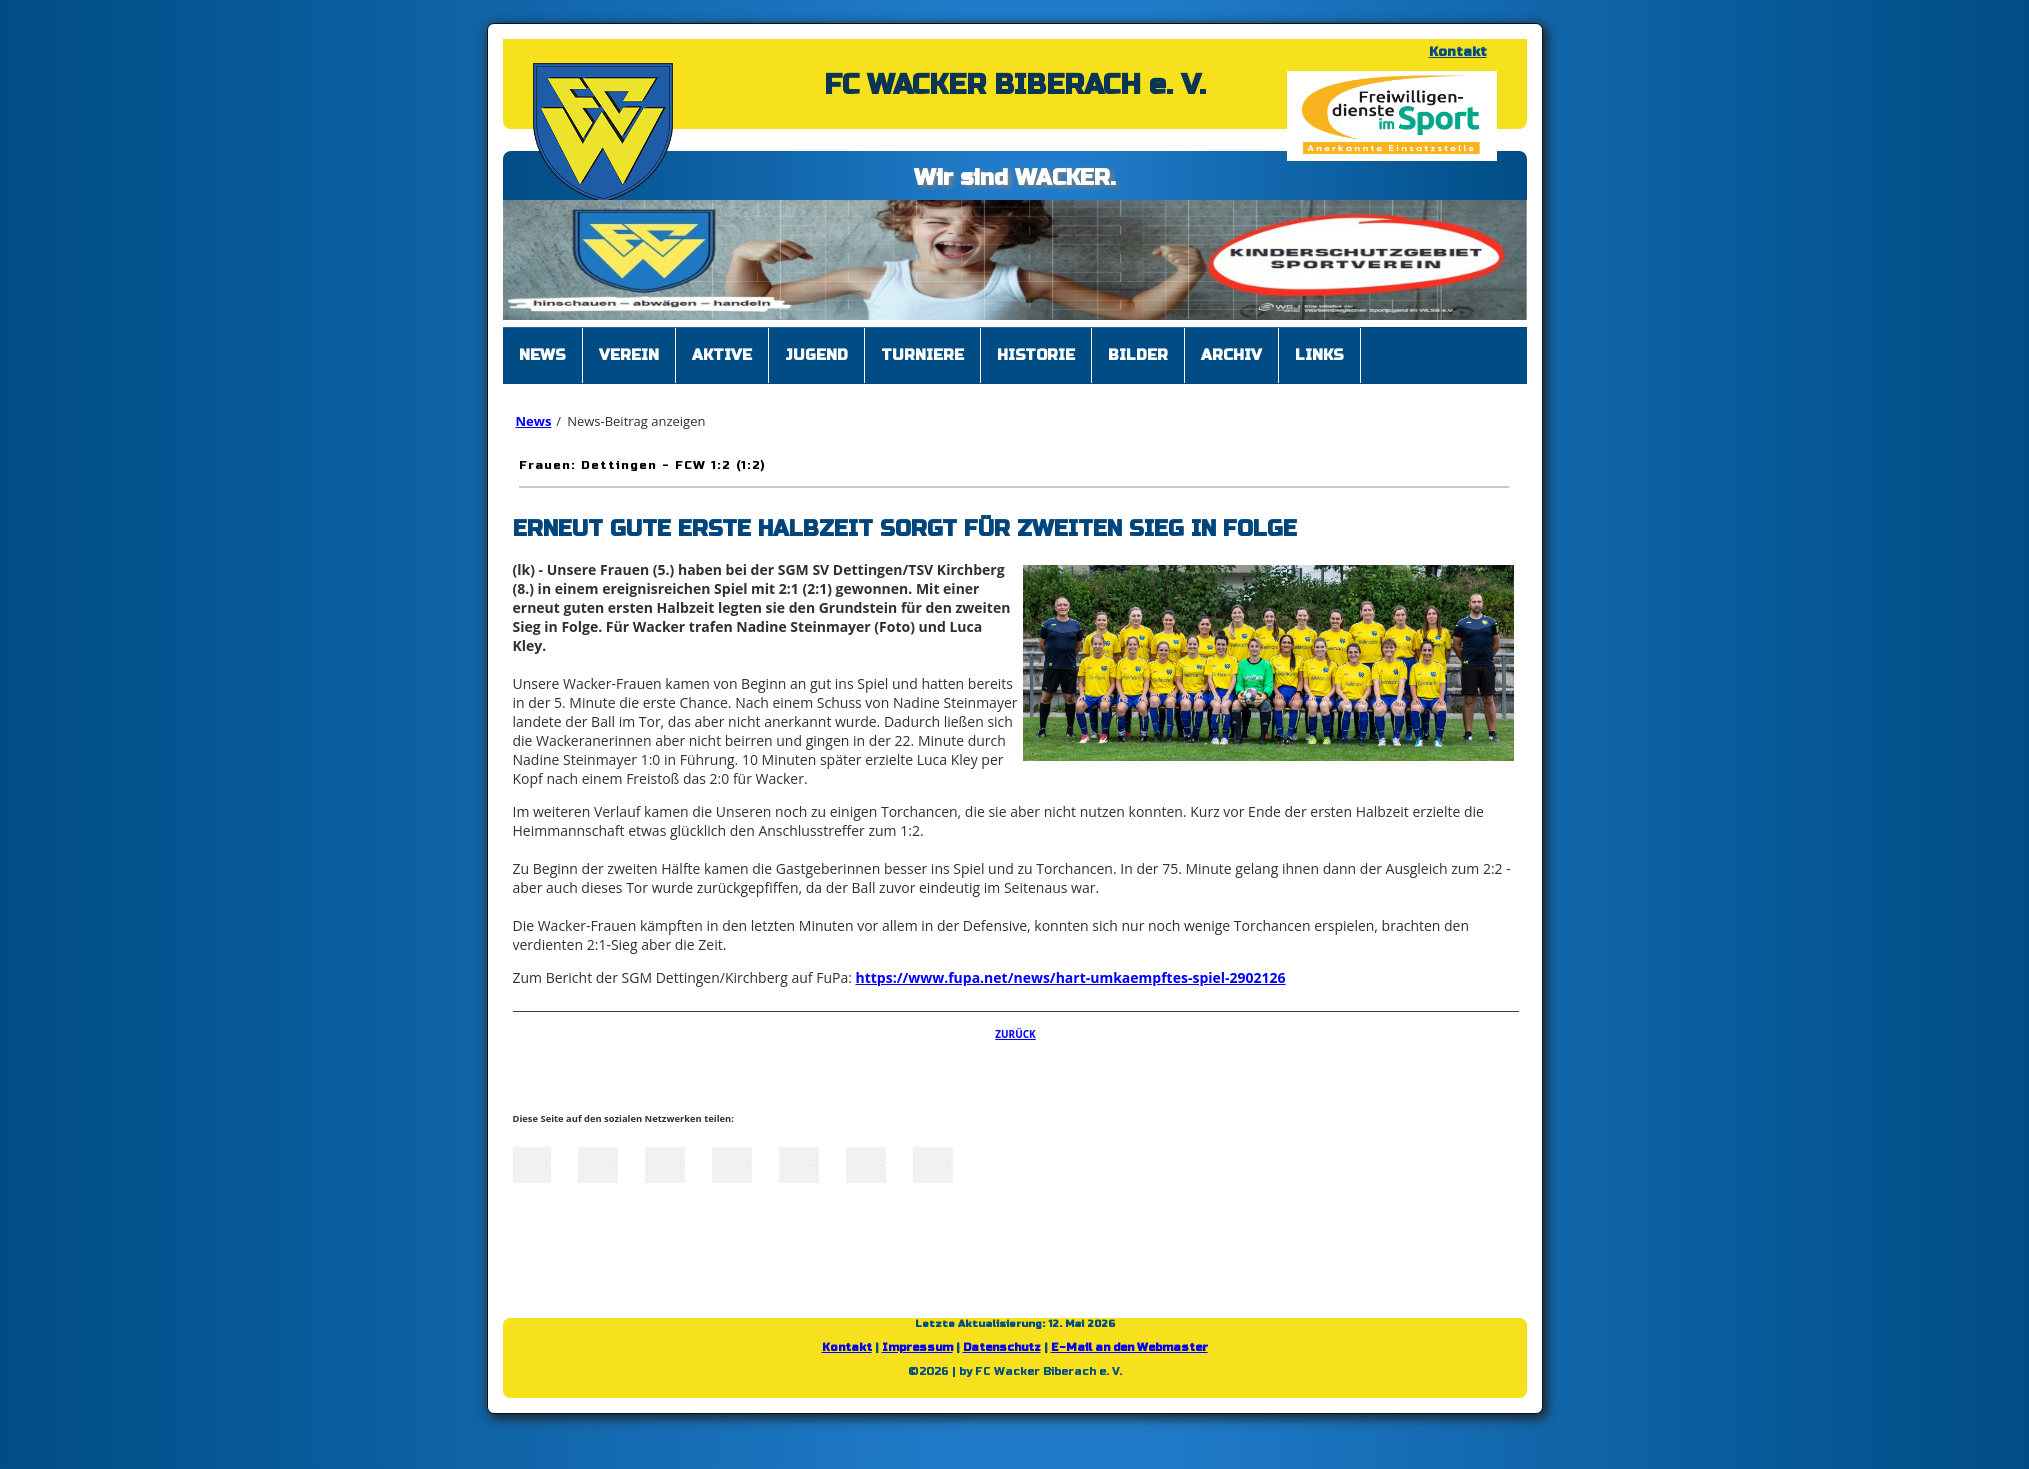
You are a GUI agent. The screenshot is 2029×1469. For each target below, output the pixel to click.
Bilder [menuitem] (1138, 355)
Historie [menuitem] (1036, 355)
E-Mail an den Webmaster (1129, 1347)
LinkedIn (665, 1163)
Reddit (933, 1163)
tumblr (866, 1163)
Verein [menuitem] (629, 355)
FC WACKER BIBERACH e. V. (1015, 85)
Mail (799, 1163)
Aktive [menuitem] (722, 355)
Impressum (917, 1347)
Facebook (531, 1163)
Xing (732, 1163)
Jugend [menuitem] (816, 355)
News (534, 421)
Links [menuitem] (1319, 355)
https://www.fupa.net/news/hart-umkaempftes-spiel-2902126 (1071, 977)
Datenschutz (1002, 1347)
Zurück (1015, 1034)
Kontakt (1458, 52)
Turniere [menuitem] (922, 355)
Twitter (598, 1163)
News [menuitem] (542, 355)
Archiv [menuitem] (1231, 355)
